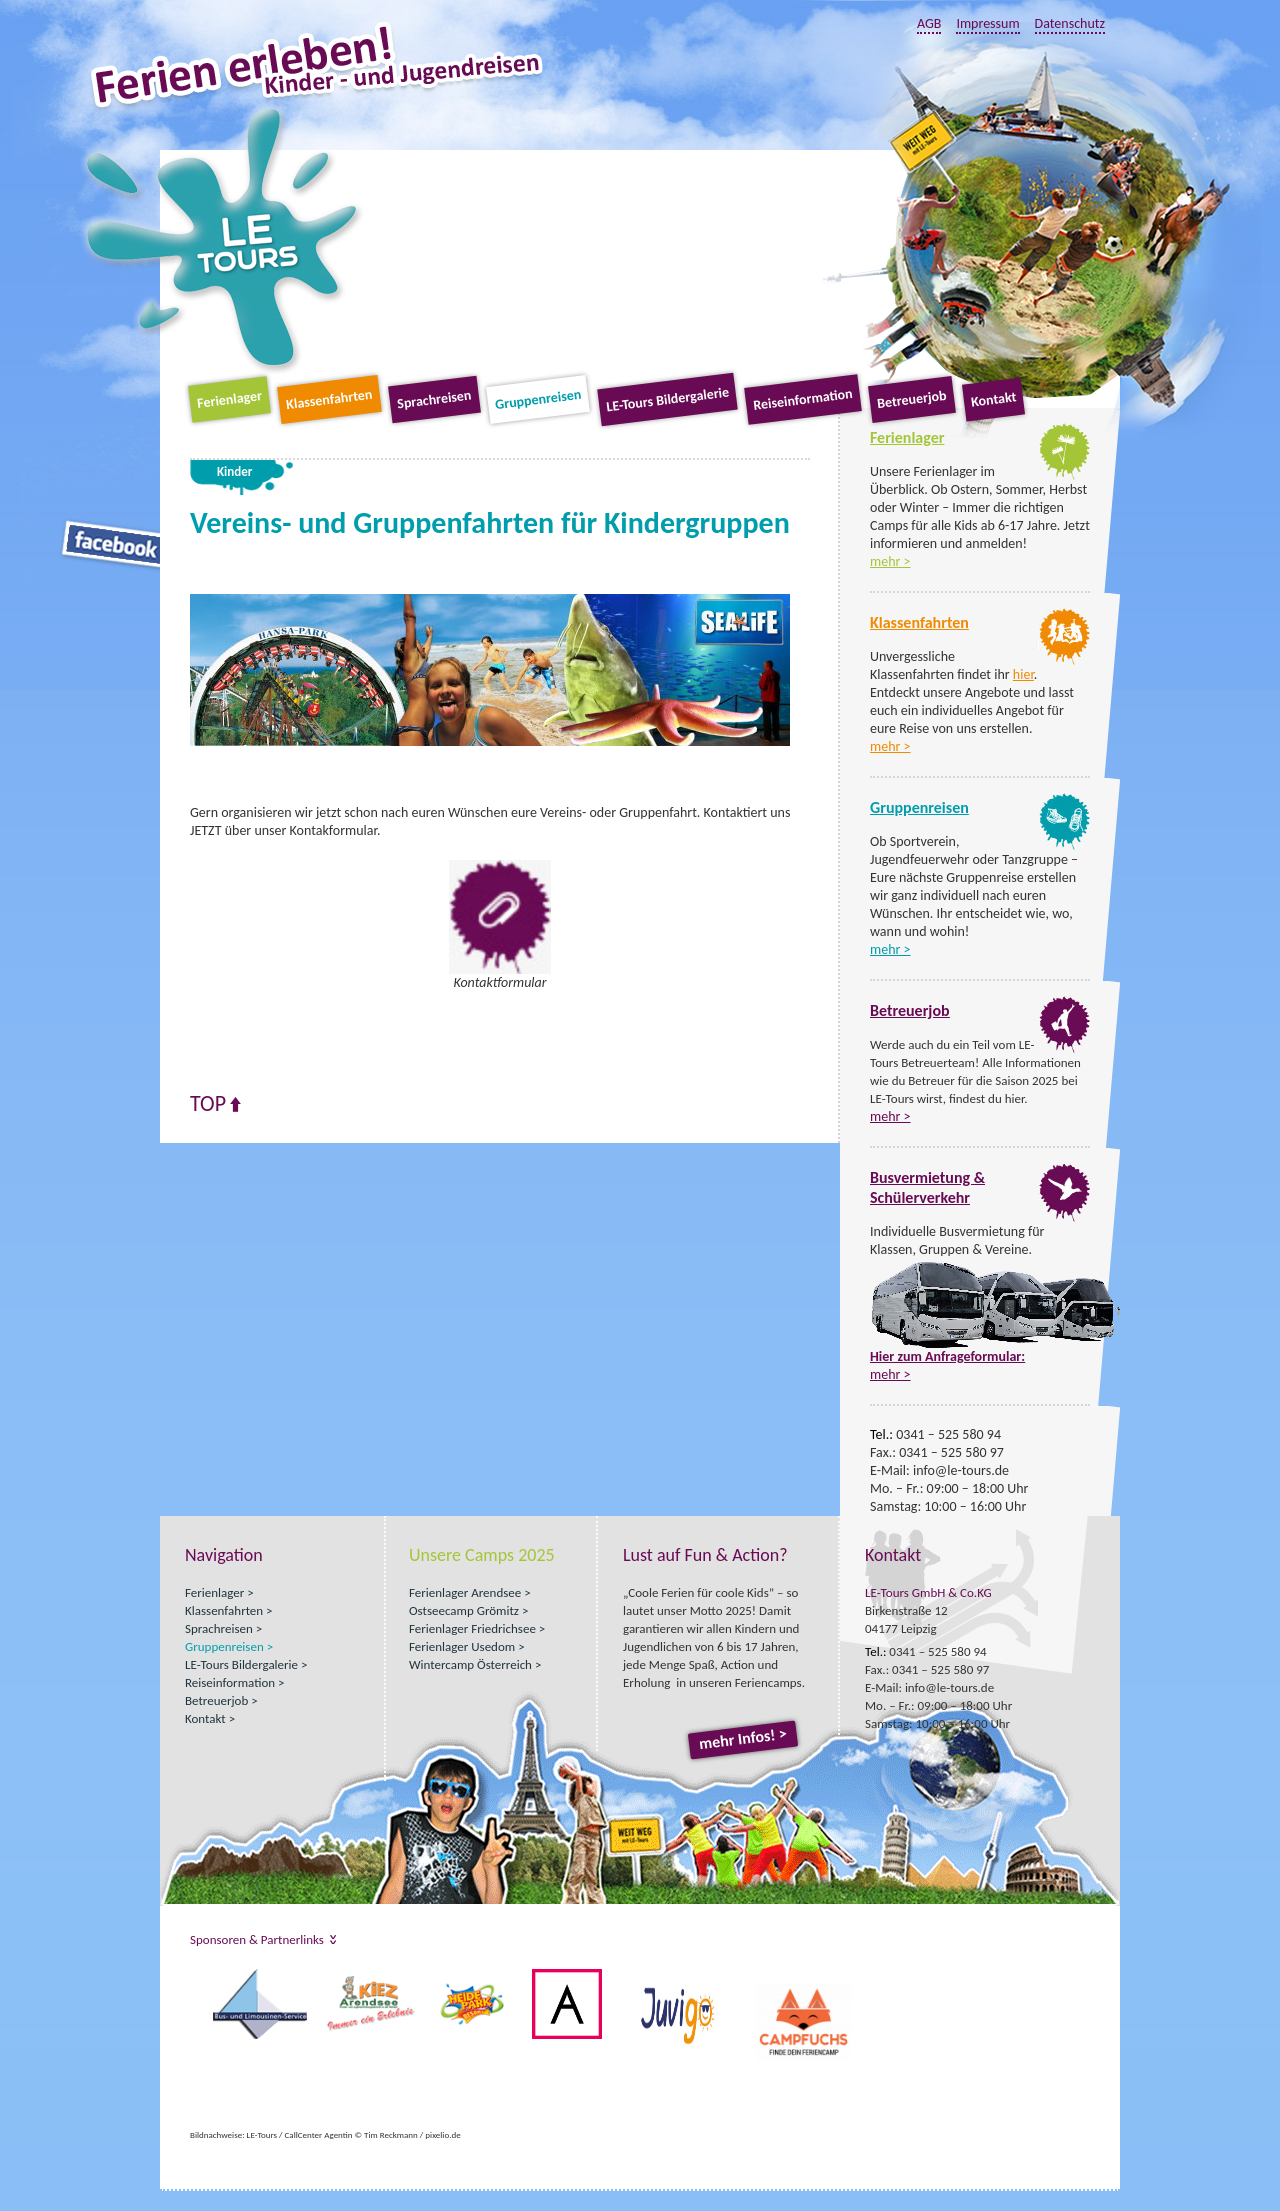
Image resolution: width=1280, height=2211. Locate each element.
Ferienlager (229, 399)
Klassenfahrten (329, 399)
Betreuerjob (911, 399)
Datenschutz (1070, 23)
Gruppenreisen (538, 399)
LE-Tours (222, 239)
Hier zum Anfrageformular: (947, 1356)
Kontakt (993, 399)
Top (208, 1104)
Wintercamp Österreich (470, 1664)
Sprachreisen (434, 400)
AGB (929, 23)
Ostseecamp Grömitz (464, 1610)
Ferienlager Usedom (462, 1646)
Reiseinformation (802, 399)
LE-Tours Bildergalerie (667, 400)
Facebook (112, 545)
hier (1023, 674)
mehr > (890, 561)
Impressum (987, 23)
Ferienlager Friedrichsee (472, 1628)
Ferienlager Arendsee (465, 1592)
